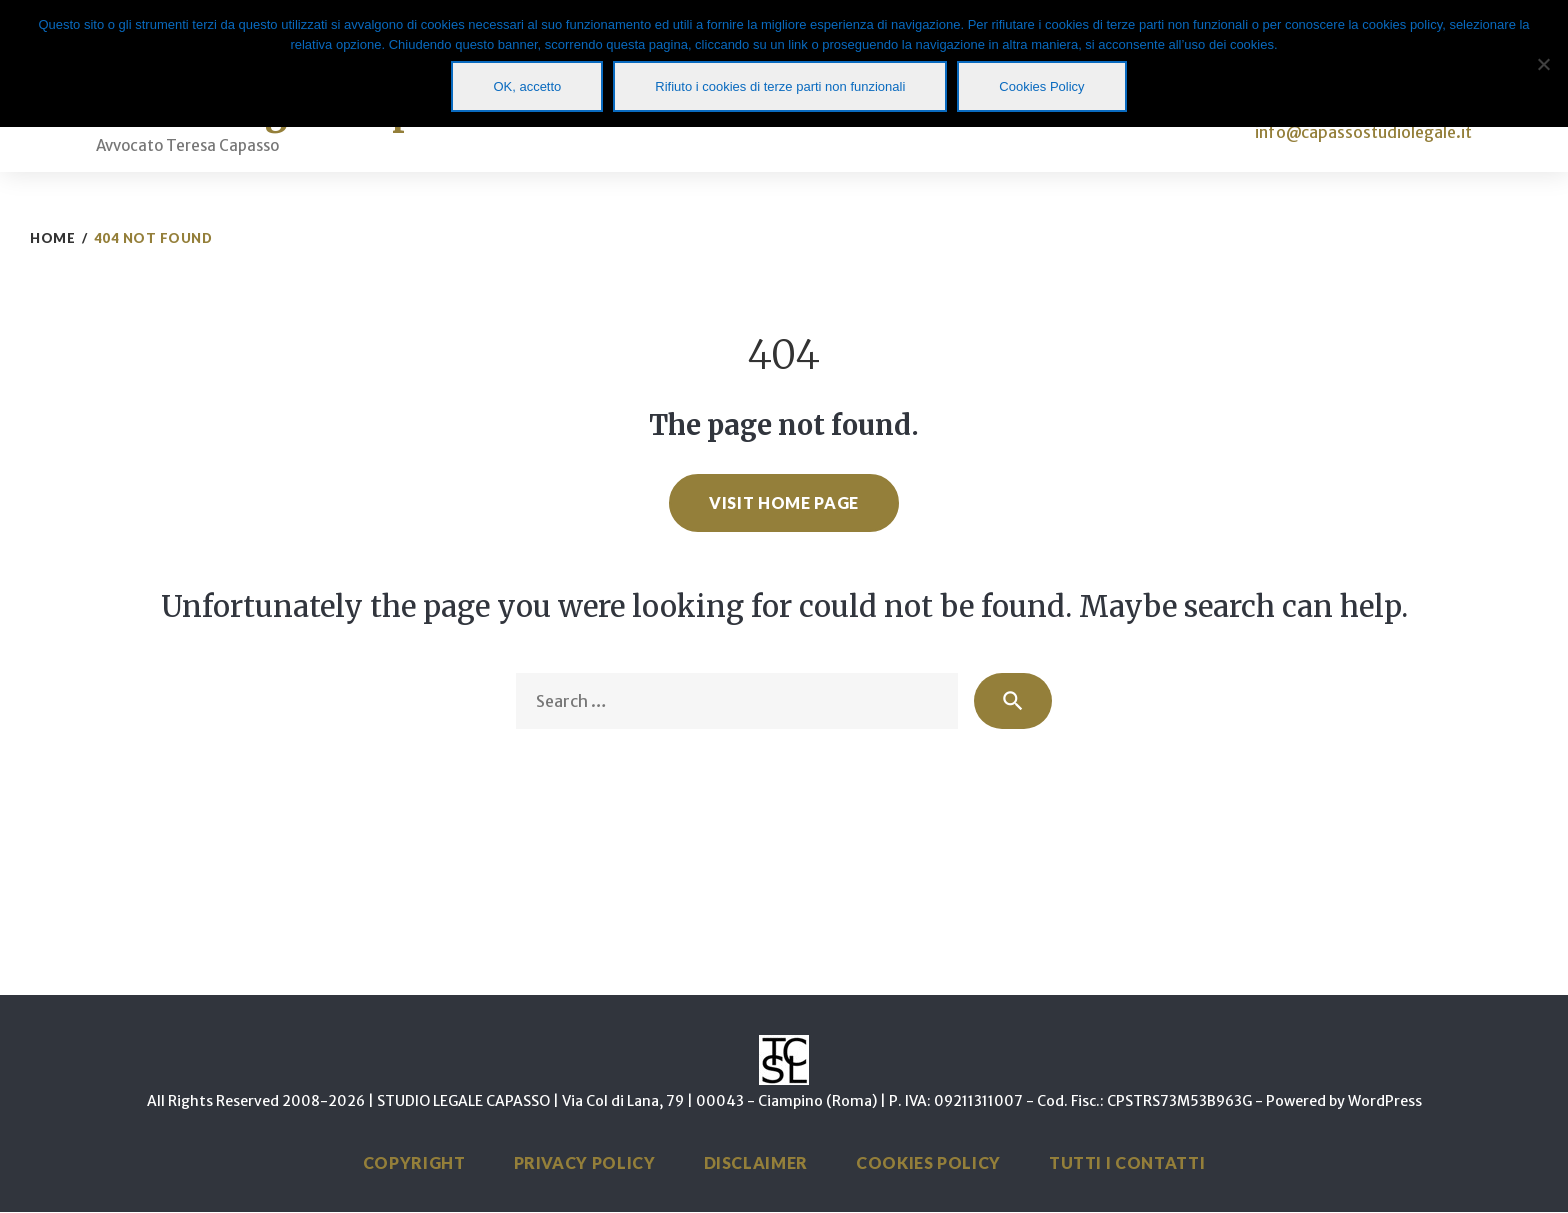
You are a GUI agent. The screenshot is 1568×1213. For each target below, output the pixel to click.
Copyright (414, 1163)
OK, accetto (527, 86)
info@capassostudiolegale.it (1363, 132)
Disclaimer (756, 1163)
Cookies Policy (928, 1163)
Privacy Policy (585, 1163)
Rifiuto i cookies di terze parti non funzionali (780, 86)
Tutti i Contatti (1127, 1163)
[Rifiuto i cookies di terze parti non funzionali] (1543, 64)
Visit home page (784, 502)
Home (52, 238)
